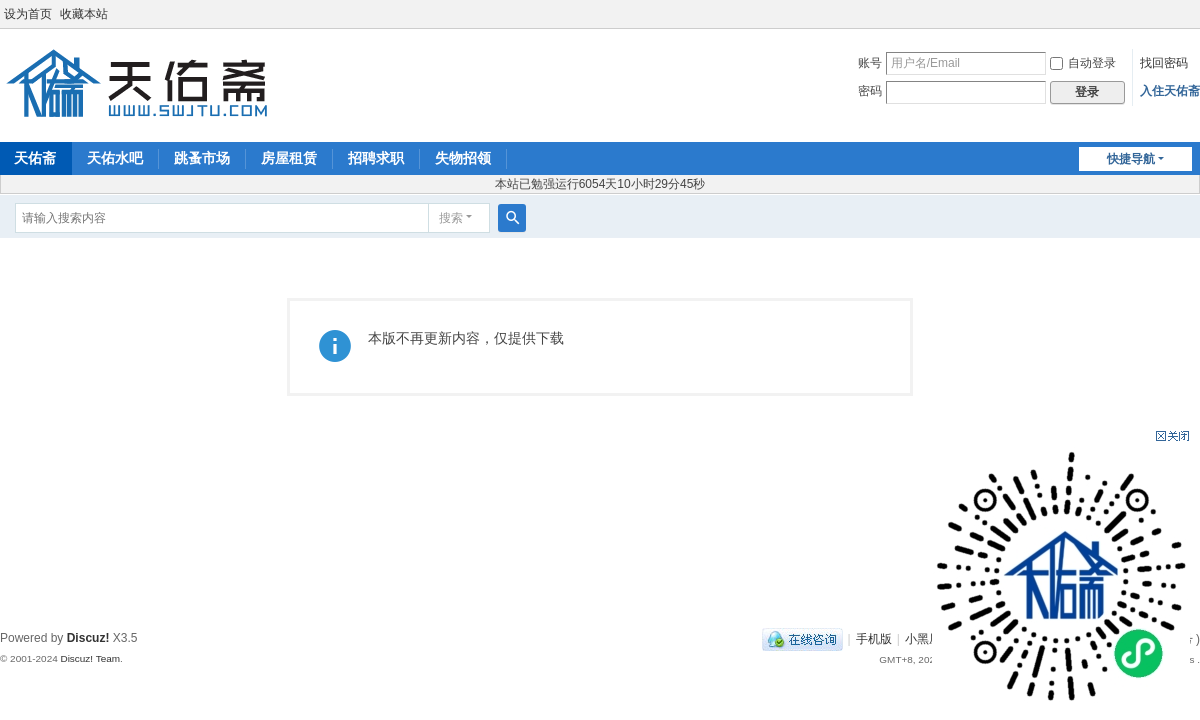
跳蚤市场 (202, 158)
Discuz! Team (90, 658)
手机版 (874, 639)
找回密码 (1164, 63)
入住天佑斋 (1170, 91)
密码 (870, 91)
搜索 (451, 218)
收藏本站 (84, 14)
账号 (870, 63)
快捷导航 (1131, 159)
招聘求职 (376, 158)
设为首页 (28, 14)
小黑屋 (923, 639)
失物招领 (463, 158)
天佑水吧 (115, 158)
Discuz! (88, 638)
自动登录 (1083, 63)
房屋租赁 (289, 158)
